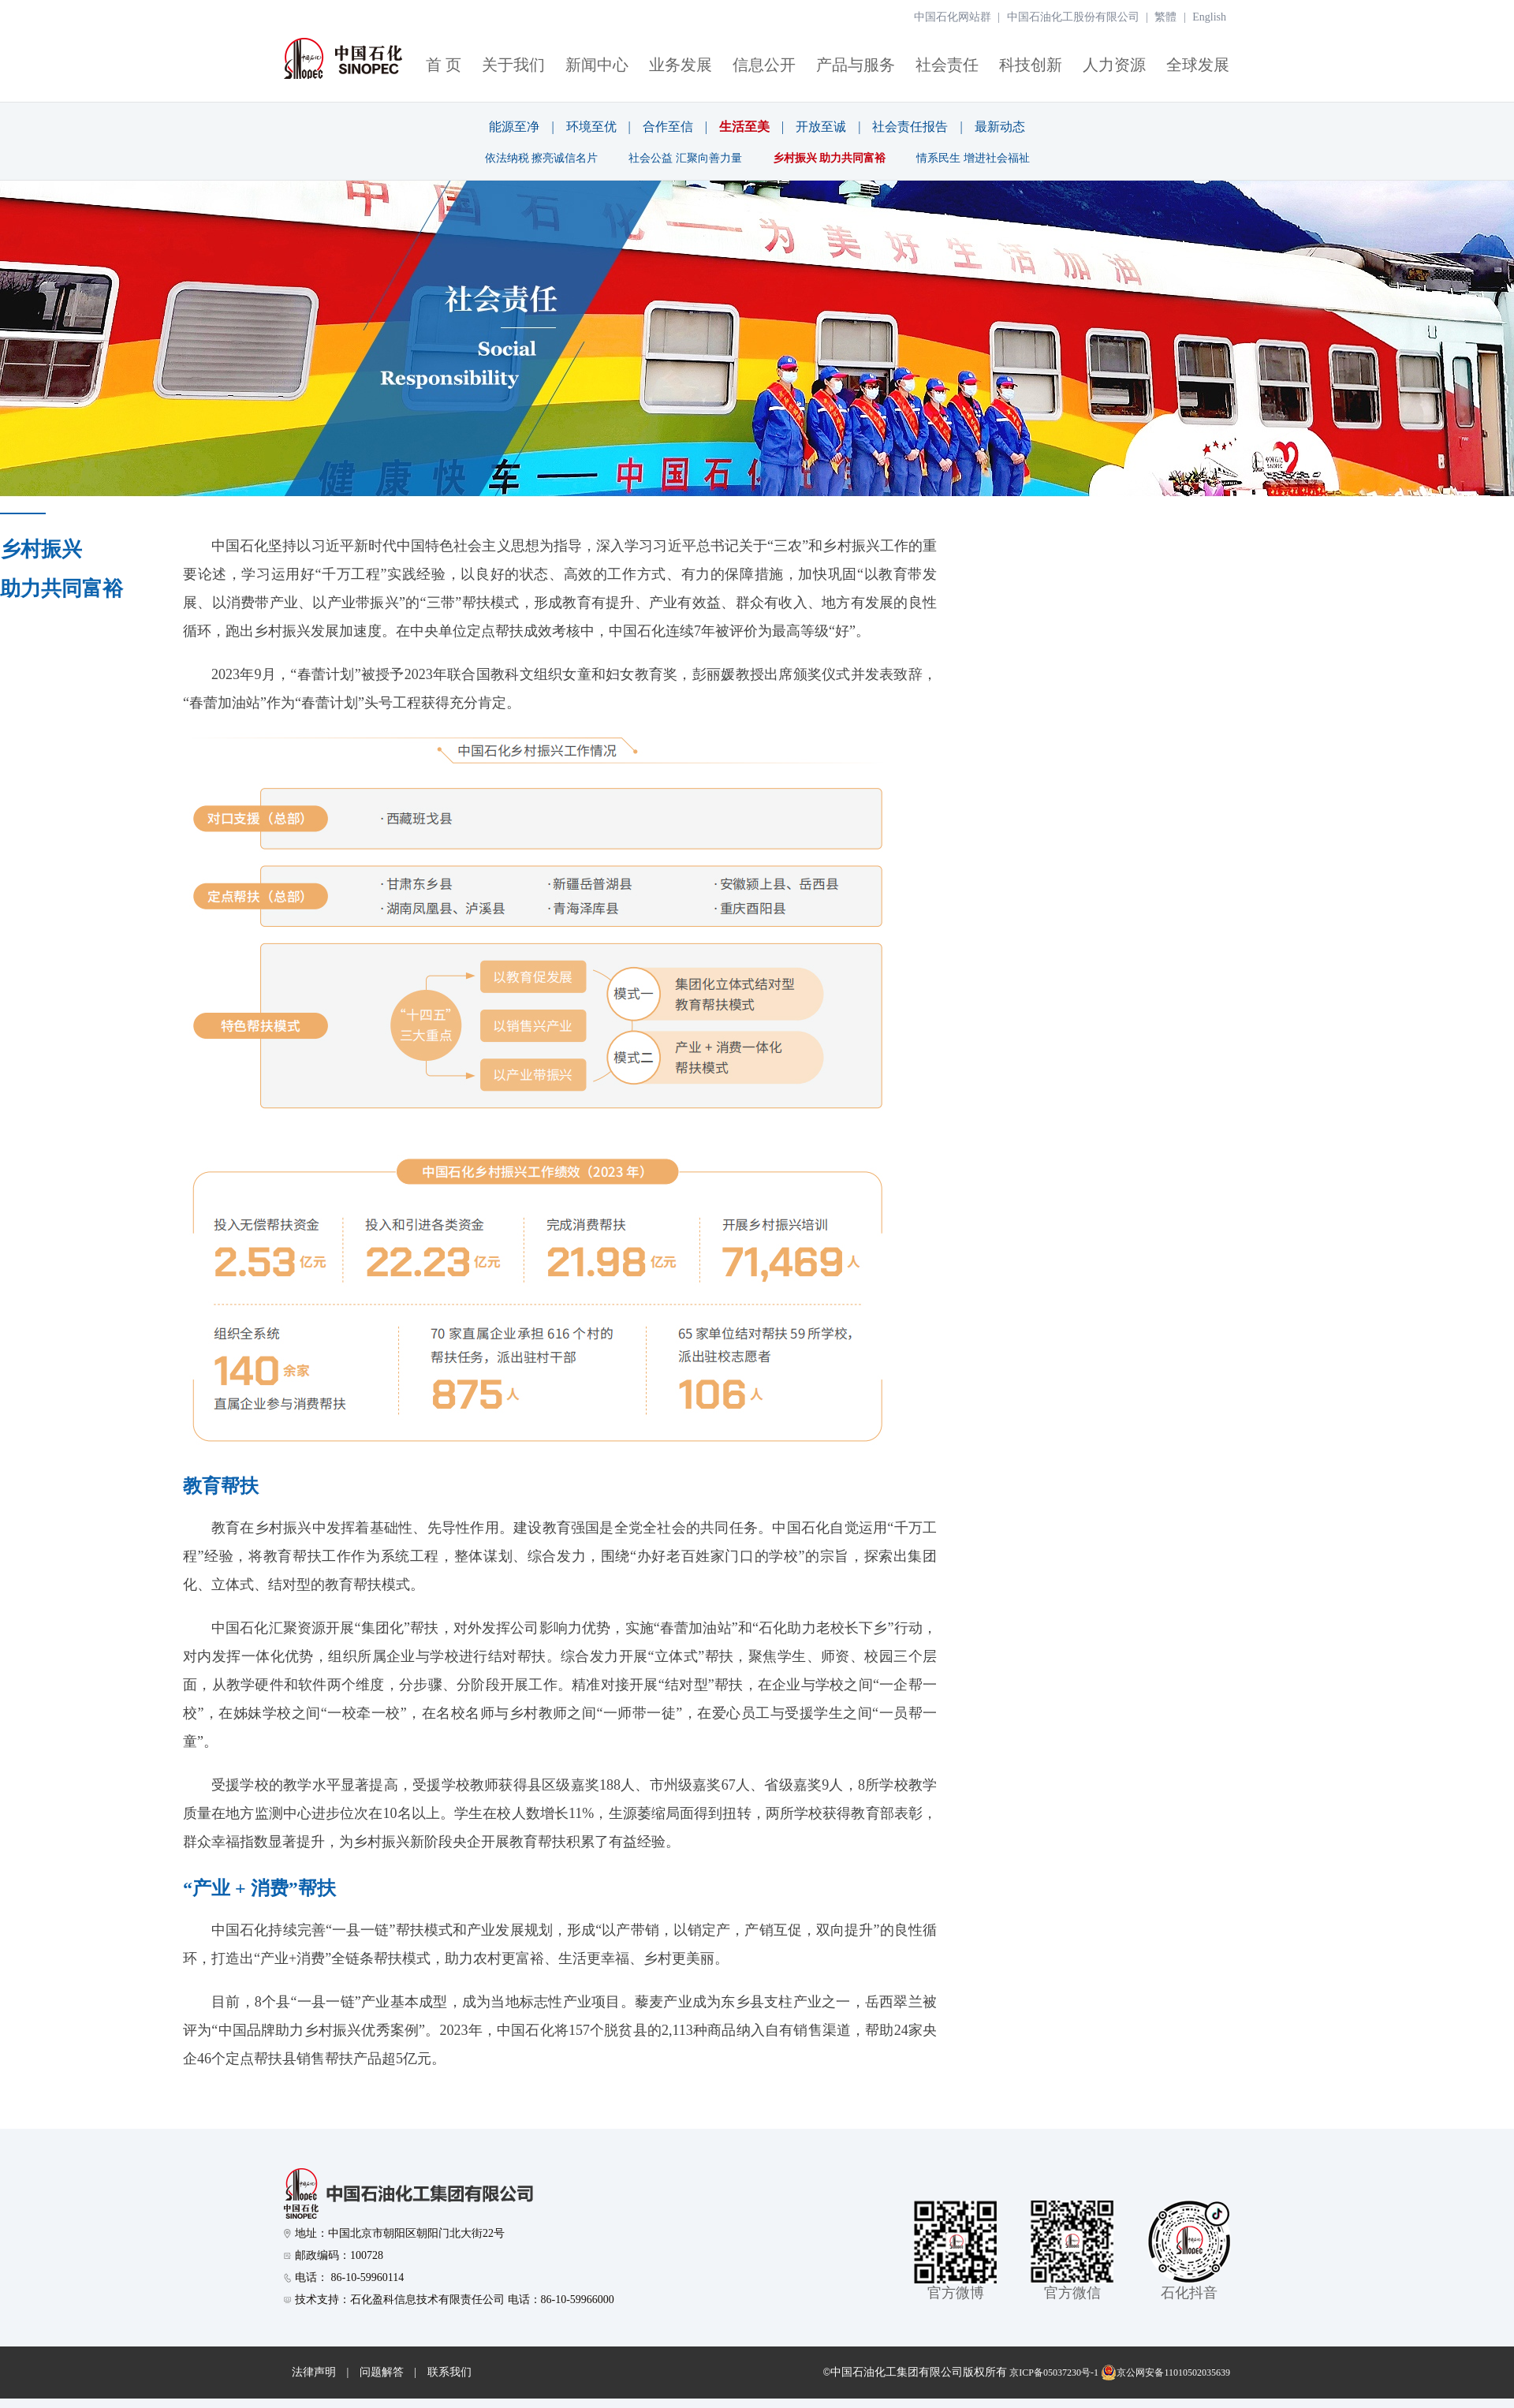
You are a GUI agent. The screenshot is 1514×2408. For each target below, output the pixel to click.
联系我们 (449, 2372)
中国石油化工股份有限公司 (1073, 17)
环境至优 (591, 126)
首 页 (443, 64)
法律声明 (314, 2372)
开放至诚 (821, 126)
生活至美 (744, 126)
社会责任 (947, 64)
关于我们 (513, 64)
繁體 (1165, 17)
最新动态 (1000, 126)
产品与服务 (855, 64)
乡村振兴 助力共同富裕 (829, 158)
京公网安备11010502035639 (1165, 2372)
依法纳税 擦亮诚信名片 (542, 158)
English (1209, 17)
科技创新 (1030, 64)
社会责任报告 (910, 126)
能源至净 (514, 126)
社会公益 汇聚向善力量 (685, 158)
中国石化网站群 (952, 17)
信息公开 (764, 64)
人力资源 (1114, 64)
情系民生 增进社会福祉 (973, 158)
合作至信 (668, 126)
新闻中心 (596, 64)
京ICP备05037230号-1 (1053, 2372)
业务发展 (680, 64)
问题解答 (382, 2372)
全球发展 (1197, 64)
